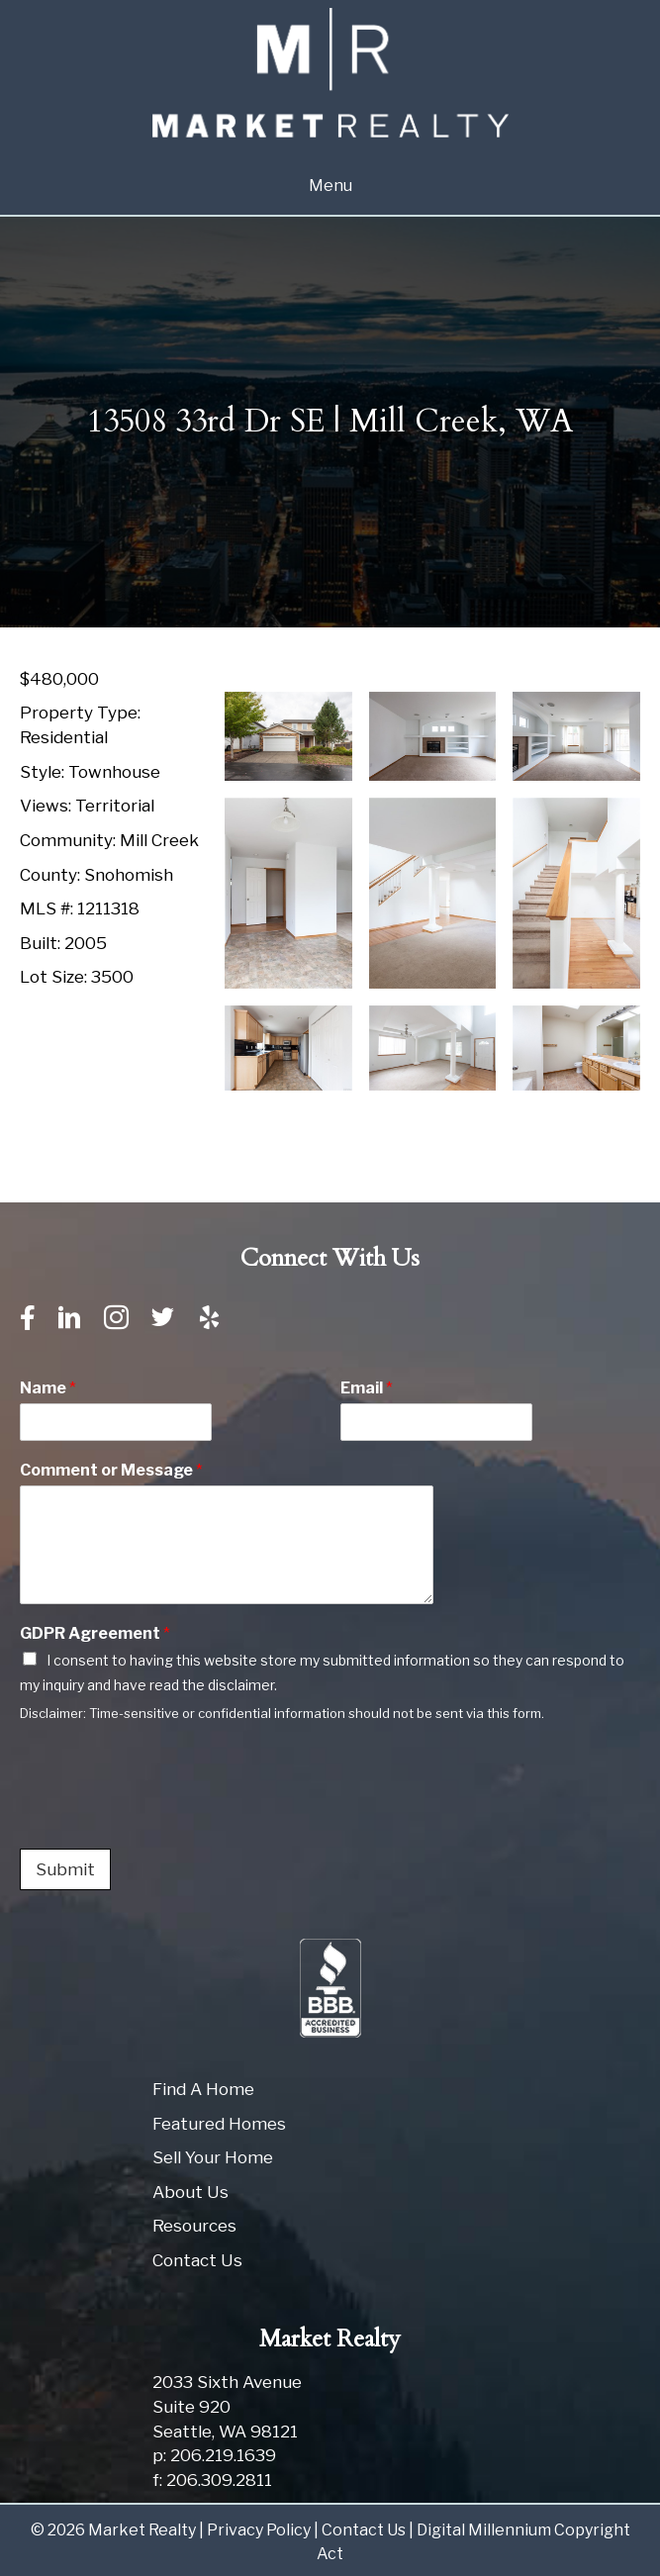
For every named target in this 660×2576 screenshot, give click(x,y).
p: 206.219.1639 (214, 2455)
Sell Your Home (212, 2157)
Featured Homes (219, 2124)
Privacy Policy (259, 2530)
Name (48, 1388)
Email (366, 1388)
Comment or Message (111, 1470)
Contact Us (197, 2260)
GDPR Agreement (95, 1633)
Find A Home (203, 2089)
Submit (65, 1869)
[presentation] (170, 1816)
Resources (194, 2226)
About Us (190, 2192)
